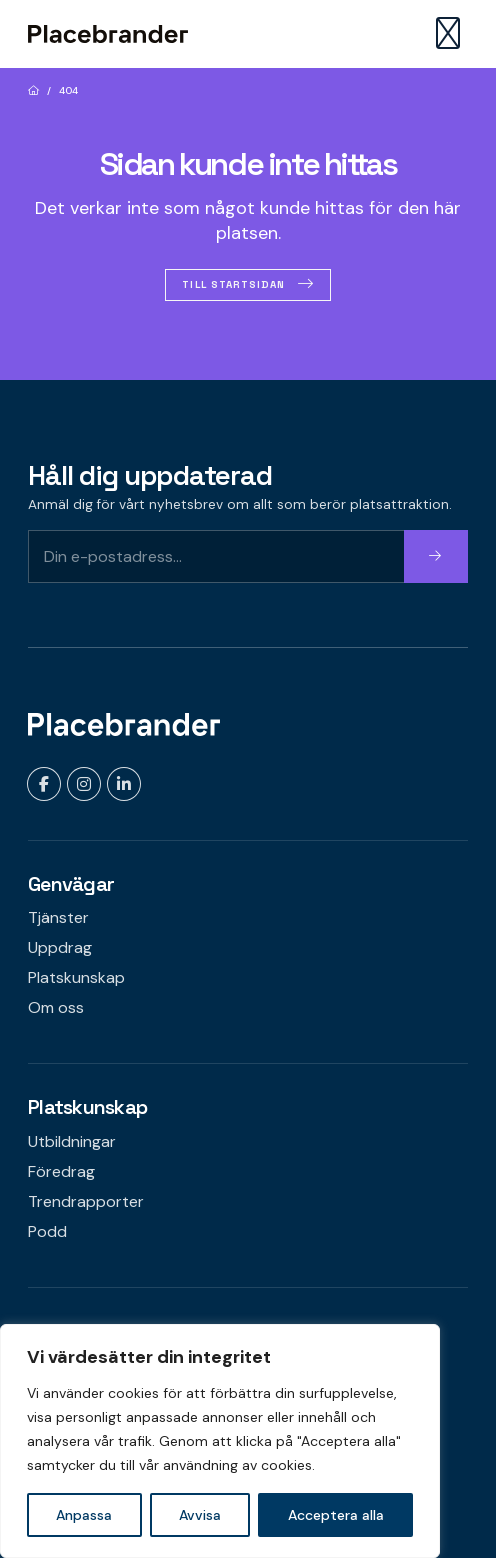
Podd (47, 1231)
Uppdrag (60, 947)
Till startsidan (233, 284)
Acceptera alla (336, 1515)
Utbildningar (72, 1141)
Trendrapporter (86, 1201)
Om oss (56, 1007)
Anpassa (84, 1515)
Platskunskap (76, 977)
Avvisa (200, 1515)
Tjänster (58, 917)
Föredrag (61, 1171)
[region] (220, 1441)
